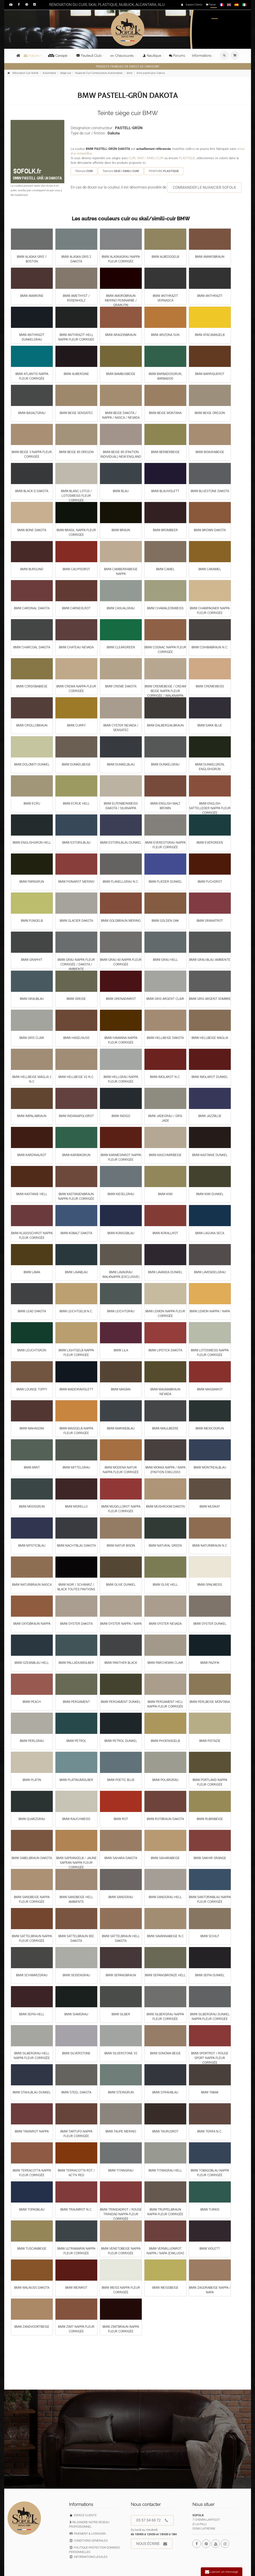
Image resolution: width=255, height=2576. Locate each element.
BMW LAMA (32, 1272)
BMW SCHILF (209, 1936)
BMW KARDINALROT (31, 1155)
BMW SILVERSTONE (76, 2053)
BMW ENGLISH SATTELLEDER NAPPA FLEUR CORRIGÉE (210, 808)
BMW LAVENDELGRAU (210, 1272)
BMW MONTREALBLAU (210, 1467)
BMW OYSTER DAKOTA (76, 1624)
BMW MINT (32, 1467)
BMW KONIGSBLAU (120, 1233)
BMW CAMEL (165, 569)
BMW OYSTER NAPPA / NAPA (121, 1624)
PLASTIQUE (187, 158)
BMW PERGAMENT (76, 1702)
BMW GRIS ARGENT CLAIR (165, 999)
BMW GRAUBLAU (32, 999)
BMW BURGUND (31, 569)
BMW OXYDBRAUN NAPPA (31, 1624)
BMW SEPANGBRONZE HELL (165, 1975)
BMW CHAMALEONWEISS (165, 608)
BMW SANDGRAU (120, 1897)
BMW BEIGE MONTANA (165, 413)
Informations (202, 56)
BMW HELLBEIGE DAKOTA (165, 1038)
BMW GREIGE (76, 999)
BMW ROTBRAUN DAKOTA (165, 1819)
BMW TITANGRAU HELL (165, 2170)
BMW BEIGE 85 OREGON (76, 452)
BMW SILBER (121, 2014)
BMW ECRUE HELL (76, 803)
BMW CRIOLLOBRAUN (31, 725)
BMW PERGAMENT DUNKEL (121, 1702)
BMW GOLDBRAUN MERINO (120, 921)
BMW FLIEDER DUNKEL (165, 882)
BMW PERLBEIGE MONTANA (210, 1702)
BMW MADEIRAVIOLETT (76, 1389)
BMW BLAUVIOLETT (165, 491)
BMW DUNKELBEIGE (76, 764)
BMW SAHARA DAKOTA (120, 1858)
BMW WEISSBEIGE (165, 2288)
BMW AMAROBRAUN (209, 257)
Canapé (57, 56)
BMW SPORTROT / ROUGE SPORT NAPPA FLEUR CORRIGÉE (209, 2057)
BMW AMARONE (31, 296)
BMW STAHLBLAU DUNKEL (32, 2092)
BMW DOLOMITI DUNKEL (32, 764)
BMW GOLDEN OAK (165, 921)
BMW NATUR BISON (121, 1545)
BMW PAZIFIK (209, 1663)
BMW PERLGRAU (32, 1741)
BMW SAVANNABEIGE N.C (165, 1936)
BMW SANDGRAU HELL (165, 1897)
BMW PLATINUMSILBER (76, 1780)
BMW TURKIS (209, 2209)
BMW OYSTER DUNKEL (209, 1624)
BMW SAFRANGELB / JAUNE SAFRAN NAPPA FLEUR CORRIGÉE (76, 1862)
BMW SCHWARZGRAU (31, 1975)
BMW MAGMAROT (210, 1389)
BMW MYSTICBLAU (31, 1545)
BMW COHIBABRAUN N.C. (210, 647)
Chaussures (122, 56)
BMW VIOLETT (210, 2248)
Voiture (31, 56)
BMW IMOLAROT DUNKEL (210, 1077)
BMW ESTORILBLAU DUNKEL (120, 842)
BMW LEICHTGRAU (120, 1311)
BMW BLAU (121, 491)
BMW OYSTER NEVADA (165, 1624)
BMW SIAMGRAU (76, 2014)
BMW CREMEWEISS (210, 686)
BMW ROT (121, 1819)
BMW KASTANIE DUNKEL (210, 1155)
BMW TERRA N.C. (209, 2131)
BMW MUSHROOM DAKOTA (165, 1506)
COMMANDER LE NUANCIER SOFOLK (204, 187)
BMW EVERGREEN (210, 842)
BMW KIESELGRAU (121, 1194)
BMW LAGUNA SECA (209, 1233)
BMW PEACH (32, 1702)
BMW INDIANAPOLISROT (76, 1116)
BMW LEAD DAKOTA (32, 1311)
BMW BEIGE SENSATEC (76, 413)
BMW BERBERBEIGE (165, 452)
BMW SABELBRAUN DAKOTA (32, 1858)
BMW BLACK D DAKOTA (31, 491)
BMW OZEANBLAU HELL (32, 1663)
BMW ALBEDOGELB (165, 257)
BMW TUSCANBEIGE (31, 2248)
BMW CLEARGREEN (121, 647)
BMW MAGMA (121, 1389)
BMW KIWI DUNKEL (210, 1194)
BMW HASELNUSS (76, 1038)
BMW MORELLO (76, 1506)
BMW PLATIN (32, 1780)
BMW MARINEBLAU (121, 1428)
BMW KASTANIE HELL (31, 1194)
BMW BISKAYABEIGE (210, 452)
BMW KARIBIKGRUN (76, 1155)
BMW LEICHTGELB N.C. (76, 1311)
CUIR (132, 158)
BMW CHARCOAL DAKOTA (31, 647)
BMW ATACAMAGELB (210, 335)
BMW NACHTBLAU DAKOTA (76, 1545)
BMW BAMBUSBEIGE (120, 374)
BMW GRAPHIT (31, 960)
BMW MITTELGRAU (76, 1467)
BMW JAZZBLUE (209, 1116)
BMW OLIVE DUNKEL (121, 1585)
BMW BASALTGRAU (31, 413)
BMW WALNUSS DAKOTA (31, 2288)
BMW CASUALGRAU (121, 608)
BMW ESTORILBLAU (76, 842)
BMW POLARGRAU (165, 1780)
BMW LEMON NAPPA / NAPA (210, 1311)
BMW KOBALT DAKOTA (76, 1233)
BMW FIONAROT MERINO (76, 882)
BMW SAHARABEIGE (165, 1858)
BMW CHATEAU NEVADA (76, 647)
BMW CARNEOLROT (76, 608)
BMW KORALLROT (165, 1233)
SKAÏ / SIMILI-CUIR (150, 158)
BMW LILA (121, 1350)
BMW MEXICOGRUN (210, 1428)
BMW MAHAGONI (32, 1428)
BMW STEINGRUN (121, 2092)
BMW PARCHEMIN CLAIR (165, 1663)
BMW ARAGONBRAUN (120, 335)
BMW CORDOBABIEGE (31, 686)
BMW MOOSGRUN (32, 1506)
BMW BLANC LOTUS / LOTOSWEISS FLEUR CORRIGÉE (76, 495)
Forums (177, 56)
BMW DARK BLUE (209, 725)
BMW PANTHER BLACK (120, 1663)
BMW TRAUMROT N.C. (76, 2209)
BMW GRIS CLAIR (31, 1038)
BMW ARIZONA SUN (165, 335)
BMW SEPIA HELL (31, 2014)
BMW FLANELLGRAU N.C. (121, 882)
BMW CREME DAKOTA (120, 686)
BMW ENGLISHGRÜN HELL (32, 842)
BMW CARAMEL (209, 569)
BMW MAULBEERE (165, 1428)
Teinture (84, 171)
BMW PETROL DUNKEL (120, 1741)
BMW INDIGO (121, 1116)
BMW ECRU (32, 803)
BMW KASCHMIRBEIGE (165, 1155)
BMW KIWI (165, 1194)
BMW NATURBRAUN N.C (209, 1545)
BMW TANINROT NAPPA (32, 2131)
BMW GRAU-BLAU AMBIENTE (209, 960)
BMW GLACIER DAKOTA (76, 921)
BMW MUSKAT (210, 1506)
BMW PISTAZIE (209, 1741)
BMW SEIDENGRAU (76, 1975)
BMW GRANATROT (210, 921)
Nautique (152, 56)
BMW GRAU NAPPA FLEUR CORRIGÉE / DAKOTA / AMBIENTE (76, 964)
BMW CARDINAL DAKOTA (32, 608)
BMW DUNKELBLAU (121, 764)
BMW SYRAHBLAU (165, 2092)
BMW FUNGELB (32, 921)
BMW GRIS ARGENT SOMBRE (210, 999)
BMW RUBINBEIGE (210, 1819)
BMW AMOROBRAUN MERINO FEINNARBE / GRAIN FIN (121, 300)
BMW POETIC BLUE (121, 1780)
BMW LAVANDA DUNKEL (165, 1272)
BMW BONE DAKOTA (31, 530)
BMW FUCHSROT (210, 882)
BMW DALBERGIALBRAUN (165, 725)
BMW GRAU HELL (165, 960)
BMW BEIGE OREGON (210, 413)
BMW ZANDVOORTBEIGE (31, 2327)
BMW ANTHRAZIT (210, 296)
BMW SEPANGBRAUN (121, 1975)
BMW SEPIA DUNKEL (210, 1975)
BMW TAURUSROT (165, 2131)
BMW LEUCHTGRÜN (31, 1350)
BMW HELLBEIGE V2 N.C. (76, 1077)
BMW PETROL (76, 1741)
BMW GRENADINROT (121, 999)
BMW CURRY (76, 725)
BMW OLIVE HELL (165, 1585)
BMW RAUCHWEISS (76, 1819)
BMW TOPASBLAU (32, 2209)
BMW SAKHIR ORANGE (210, 1858)
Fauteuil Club (88, 56)
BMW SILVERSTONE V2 (120, 2053)
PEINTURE (164, 171)
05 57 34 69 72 (152, 2520)
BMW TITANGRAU (120, 2170)
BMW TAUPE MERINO (120, 2131)
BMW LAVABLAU (76, 1272)
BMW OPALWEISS (209, 1585)
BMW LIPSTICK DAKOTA (165, 1350)
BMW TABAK (210, 2092)
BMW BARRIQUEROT (209, 374)
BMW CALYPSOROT (76, 569)
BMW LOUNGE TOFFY (31, 1389)
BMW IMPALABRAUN (31, 1116)
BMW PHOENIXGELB (165, 1741)
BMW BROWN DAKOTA (210, 530)
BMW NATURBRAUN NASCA (32, 1585)
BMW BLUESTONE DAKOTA (210, 491)
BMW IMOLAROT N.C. (165, 1077)
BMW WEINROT (76, 2288)
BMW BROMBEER (165, 530)
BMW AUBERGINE (76, 374)
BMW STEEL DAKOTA (76, 2092)
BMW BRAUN (121, 530)
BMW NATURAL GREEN (165, 1545)
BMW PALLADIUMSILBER (76, 1663)
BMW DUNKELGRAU (165, 764)
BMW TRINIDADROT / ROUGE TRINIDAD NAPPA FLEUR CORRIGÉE (121, 2214)
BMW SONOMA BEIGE (165, 2053)
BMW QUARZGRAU (32, 1819)
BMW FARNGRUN (31, 882)
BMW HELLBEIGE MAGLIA (210, 1038)
